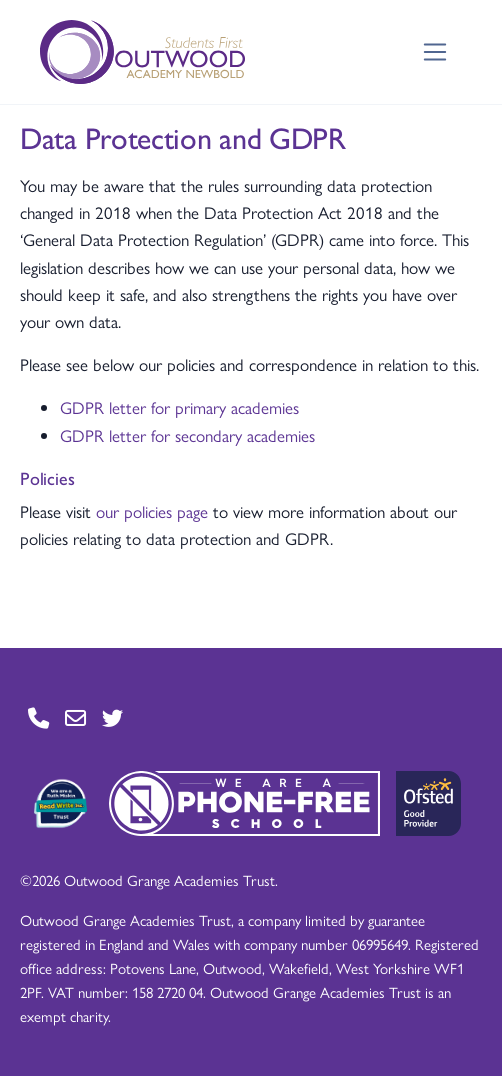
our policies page (152, 511)
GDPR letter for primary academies (179, 407)
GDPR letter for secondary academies (187, 435)
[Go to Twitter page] (112, 717)
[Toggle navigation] (435, 52)
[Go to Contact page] (38, 717)
